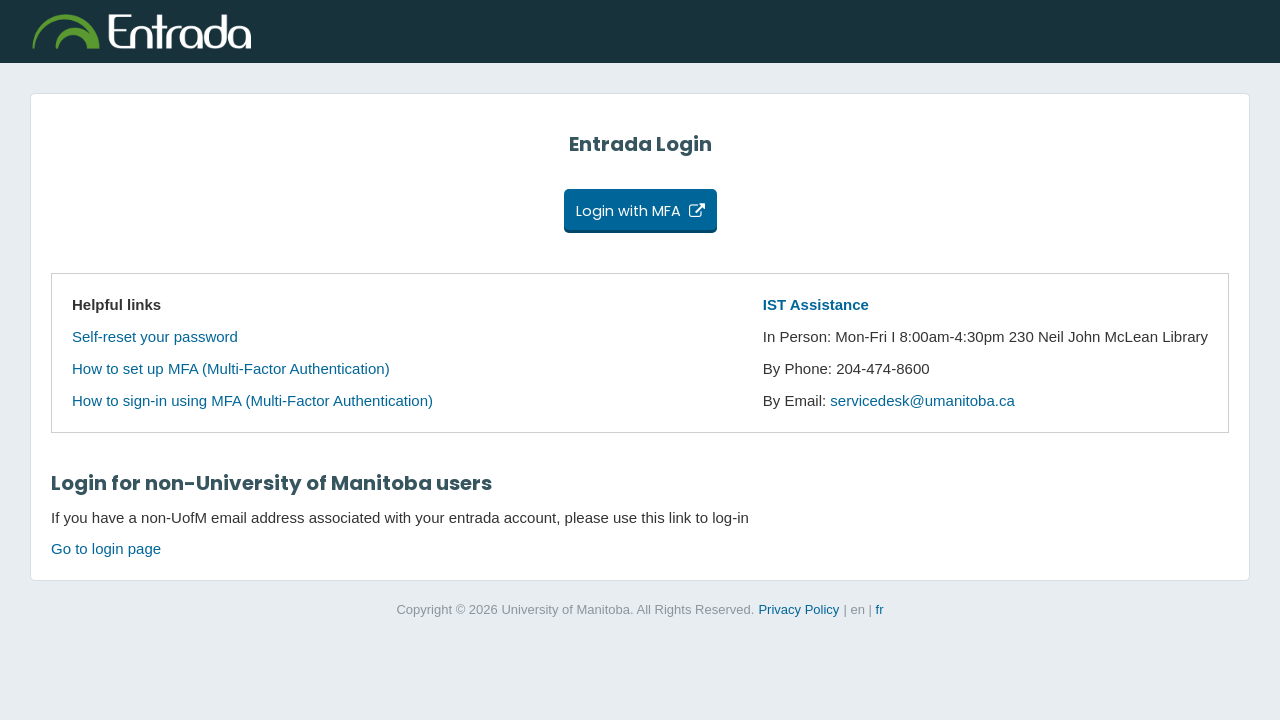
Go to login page (106, 548)
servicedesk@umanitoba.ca (922, 400)
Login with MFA (628, 211)
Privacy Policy (798, 609)
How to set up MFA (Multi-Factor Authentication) (231, 368)
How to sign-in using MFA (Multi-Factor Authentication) (252, 400)
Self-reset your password (155, 336)
